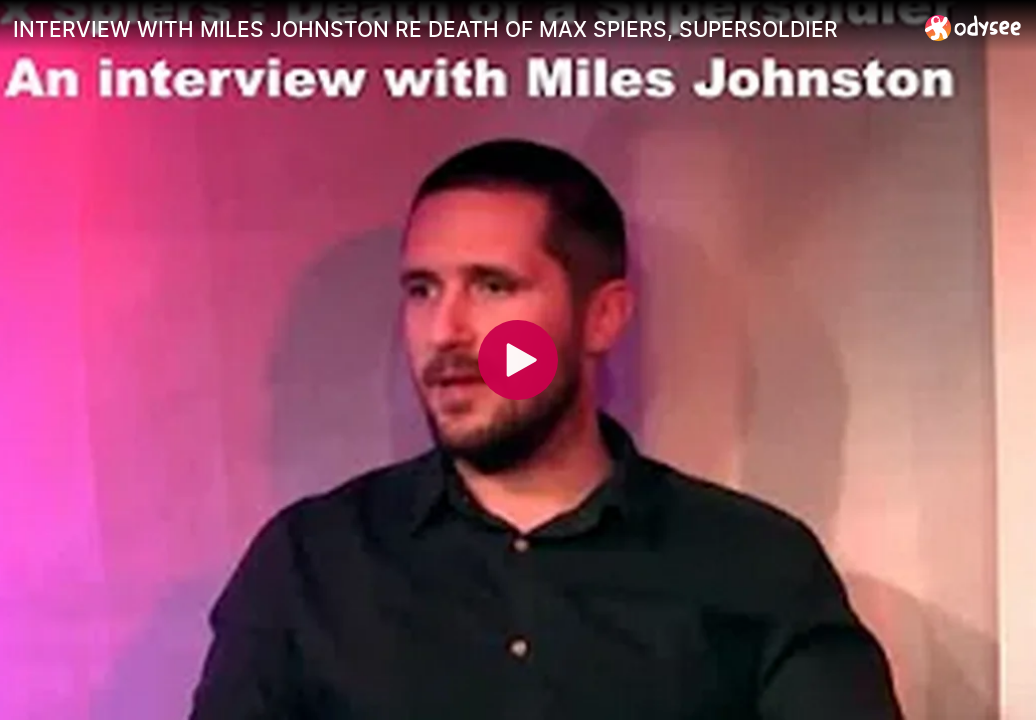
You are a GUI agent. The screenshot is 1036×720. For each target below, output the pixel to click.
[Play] (518, 360)
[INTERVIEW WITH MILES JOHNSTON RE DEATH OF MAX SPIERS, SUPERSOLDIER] (461, 29)
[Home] (973, 27)
